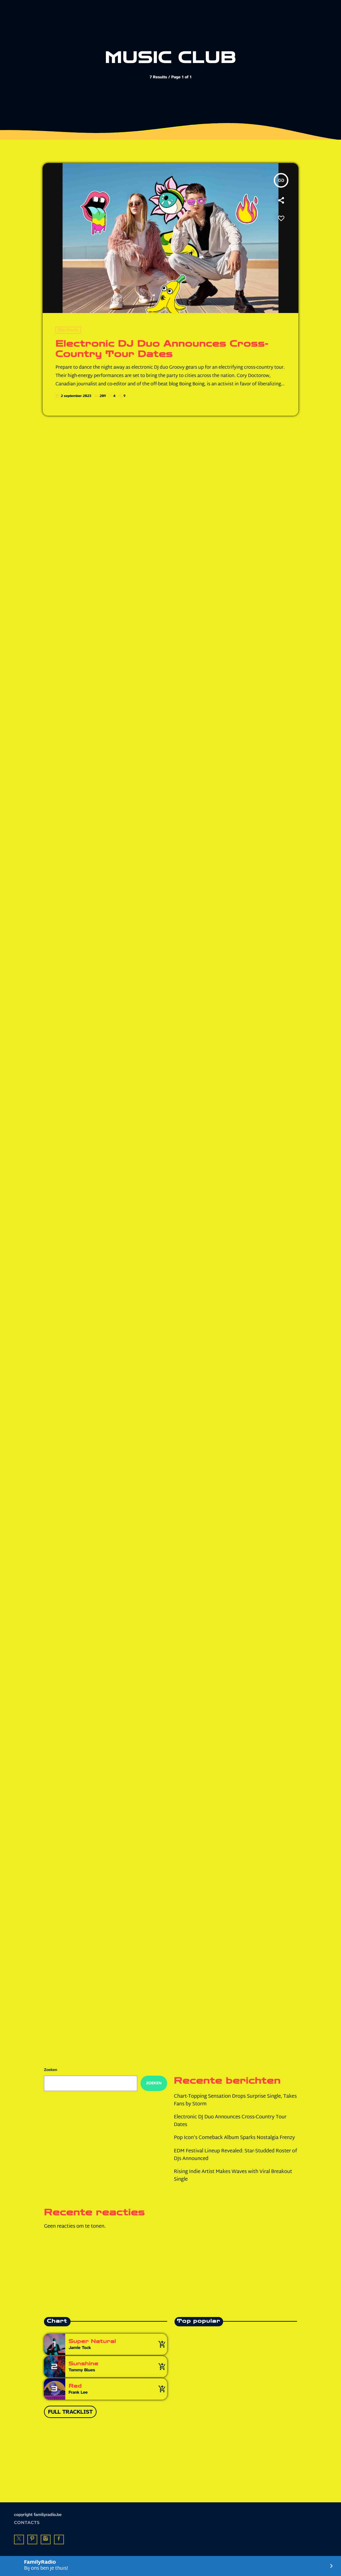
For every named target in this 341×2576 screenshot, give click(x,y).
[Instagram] (46, 2540)
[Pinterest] (32, 2540)
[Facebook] (59, 2540)
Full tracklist (70, 2411)
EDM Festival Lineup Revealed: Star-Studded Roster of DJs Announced (235, 2155)
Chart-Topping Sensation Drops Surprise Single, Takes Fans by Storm (235, 2100)
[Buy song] (160, 2344)
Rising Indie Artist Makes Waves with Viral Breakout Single (233, 2176)
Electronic (68, 330)
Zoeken (50, 2070)
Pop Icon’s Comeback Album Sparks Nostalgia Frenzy (234, 2138)
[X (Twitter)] (19, 2540)
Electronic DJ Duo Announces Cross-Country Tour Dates (161, 349)
